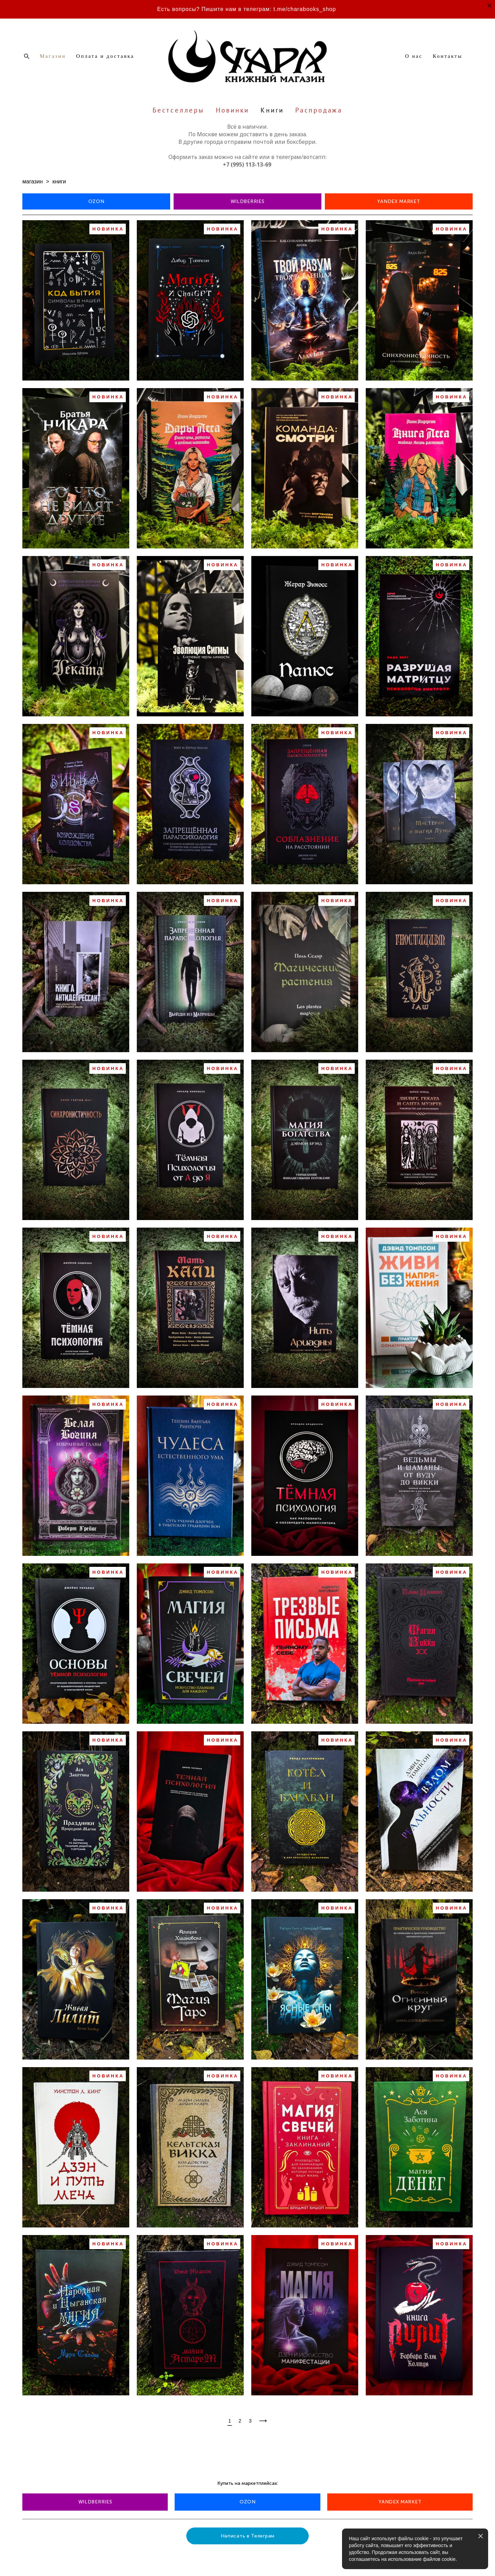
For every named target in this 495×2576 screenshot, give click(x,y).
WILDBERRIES (248, 201)
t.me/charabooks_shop (304, 9)
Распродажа (318, 110)
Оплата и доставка (105, 56)
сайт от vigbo (35, 2560)
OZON (96, 201)
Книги (272, 110)
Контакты (447, 56)
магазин (32, 181)
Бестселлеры (179, 110)
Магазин (53, 56)
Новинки (233, 110)
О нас (413, 56)
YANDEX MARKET (398, 201)
